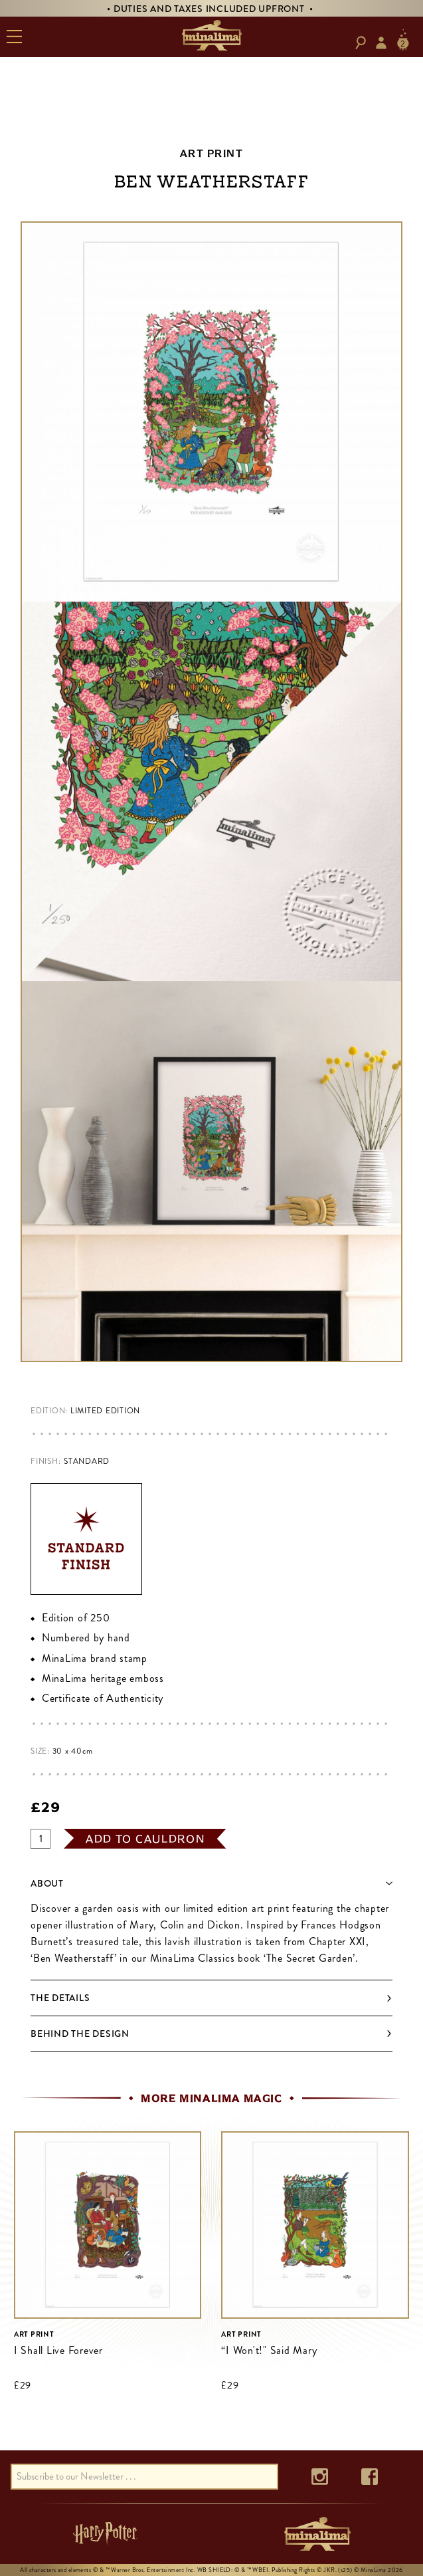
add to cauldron (145, 1838)
